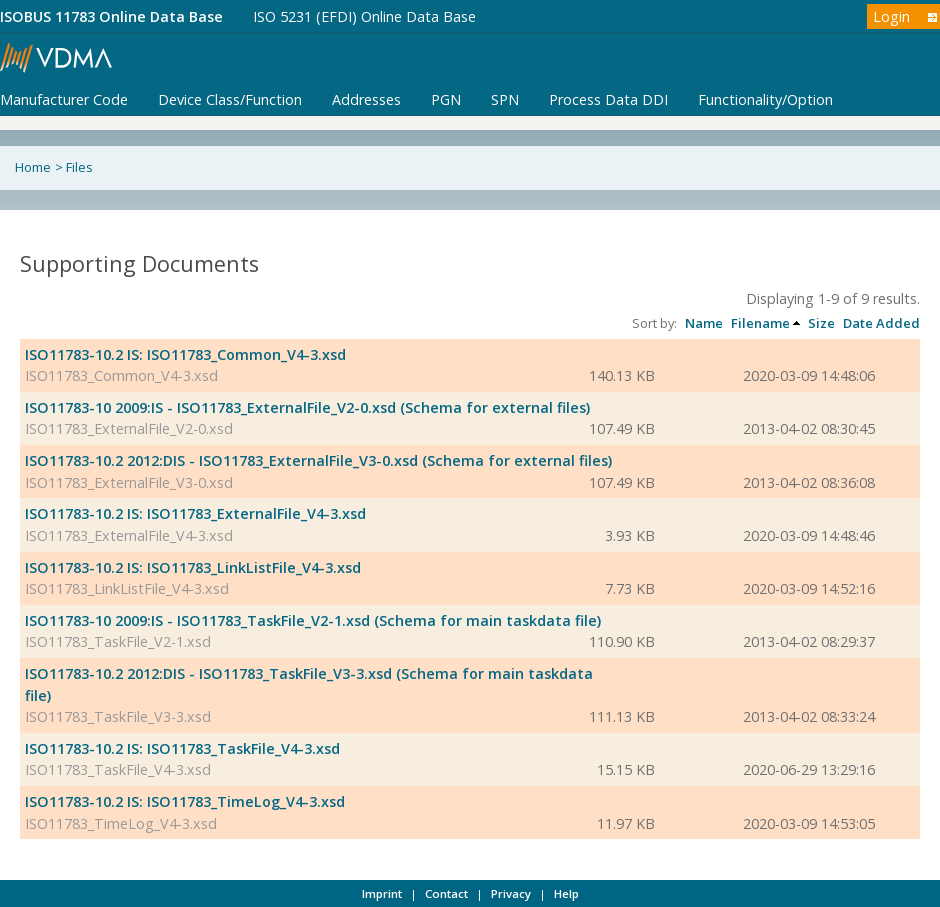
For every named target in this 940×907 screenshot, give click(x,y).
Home (33, 167)
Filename (760, 323)
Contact (446, 893)
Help (566, 893)
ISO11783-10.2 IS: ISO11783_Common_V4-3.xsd (185, 354)
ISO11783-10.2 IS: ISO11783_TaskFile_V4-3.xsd (182, 748)
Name (704, 323)
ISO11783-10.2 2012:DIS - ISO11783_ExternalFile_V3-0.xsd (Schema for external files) (318, 460)
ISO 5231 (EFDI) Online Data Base (364, 16)
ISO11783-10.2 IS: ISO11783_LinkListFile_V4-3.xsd (193, 567)
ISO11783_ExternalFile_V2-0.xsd (129, 428)
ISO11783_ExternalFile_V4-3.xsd (129, 535)
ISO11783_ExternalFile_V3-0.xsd (129, 482)
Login (891, 16)
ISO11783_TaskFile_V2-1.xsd (118, 641)
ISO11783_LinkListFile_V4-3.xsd (127, 588)
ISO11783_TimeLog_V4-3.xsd (121, 823)
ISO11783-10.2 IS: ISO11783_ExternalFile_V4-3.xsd (195, 513)
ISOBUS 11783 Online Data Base (111, 16)
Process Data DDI (608, 99)
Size (821, 323)
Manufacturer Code (64, 99)
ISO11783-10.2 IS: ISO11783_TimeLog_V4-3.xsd (185, 801)
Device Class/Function (230, 99)
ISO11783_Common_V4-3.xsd (121, 375)
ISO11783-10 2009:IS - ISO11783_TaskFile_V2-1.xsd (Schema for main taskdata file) (313, 620)
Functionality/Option (765, 99)
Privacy (511, 893)
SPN (505, 99)
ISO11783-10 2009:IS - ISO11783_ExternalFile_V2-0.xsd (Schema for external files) (307, 407)
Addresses (366, 99)
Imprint (382, 893)
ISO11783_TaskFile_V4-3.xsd (118, 769)
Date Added (881, 323)
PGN (446, 99)
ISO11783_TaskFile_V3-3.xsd (118, 716)
